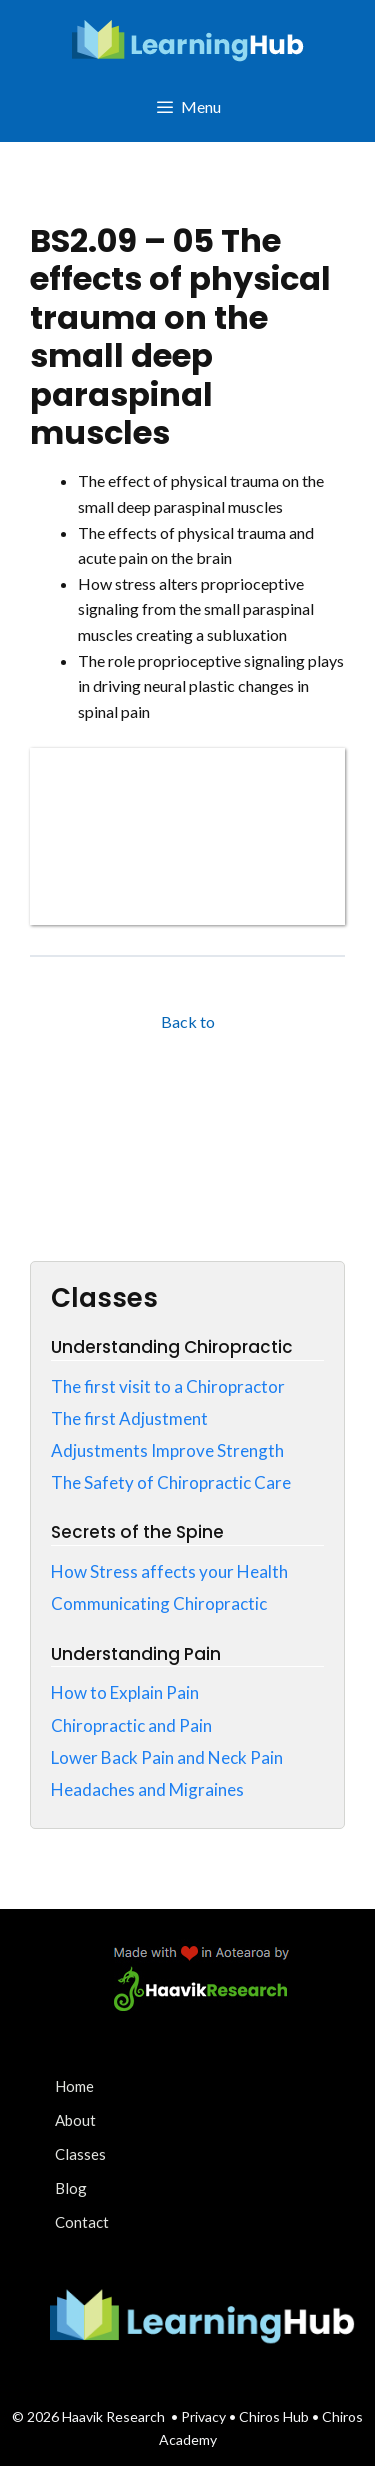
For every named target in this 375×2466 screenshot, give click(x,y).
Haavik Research (113, 2416)
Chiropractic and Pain (131, 1725)
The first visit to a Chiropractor (168, 1386)
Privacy (205, 2416)
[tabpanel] (187, 696)
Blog (71, 2188)
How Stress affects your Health (169, 1571)
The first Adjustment (129, 1418)
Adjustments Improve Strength (167, 1450)
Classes (80, 2154)
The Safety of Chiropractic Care (171, 1482)
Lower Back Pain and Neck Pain (167, 1757)
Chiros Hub (274, 2416)
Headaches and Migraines (147, 1789)
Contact (82, 2222)
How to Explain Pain (125, 1692)
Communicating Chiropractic (159, 1603)
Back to (188, 1021)
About (75, 2120)
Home (74, 2086)
